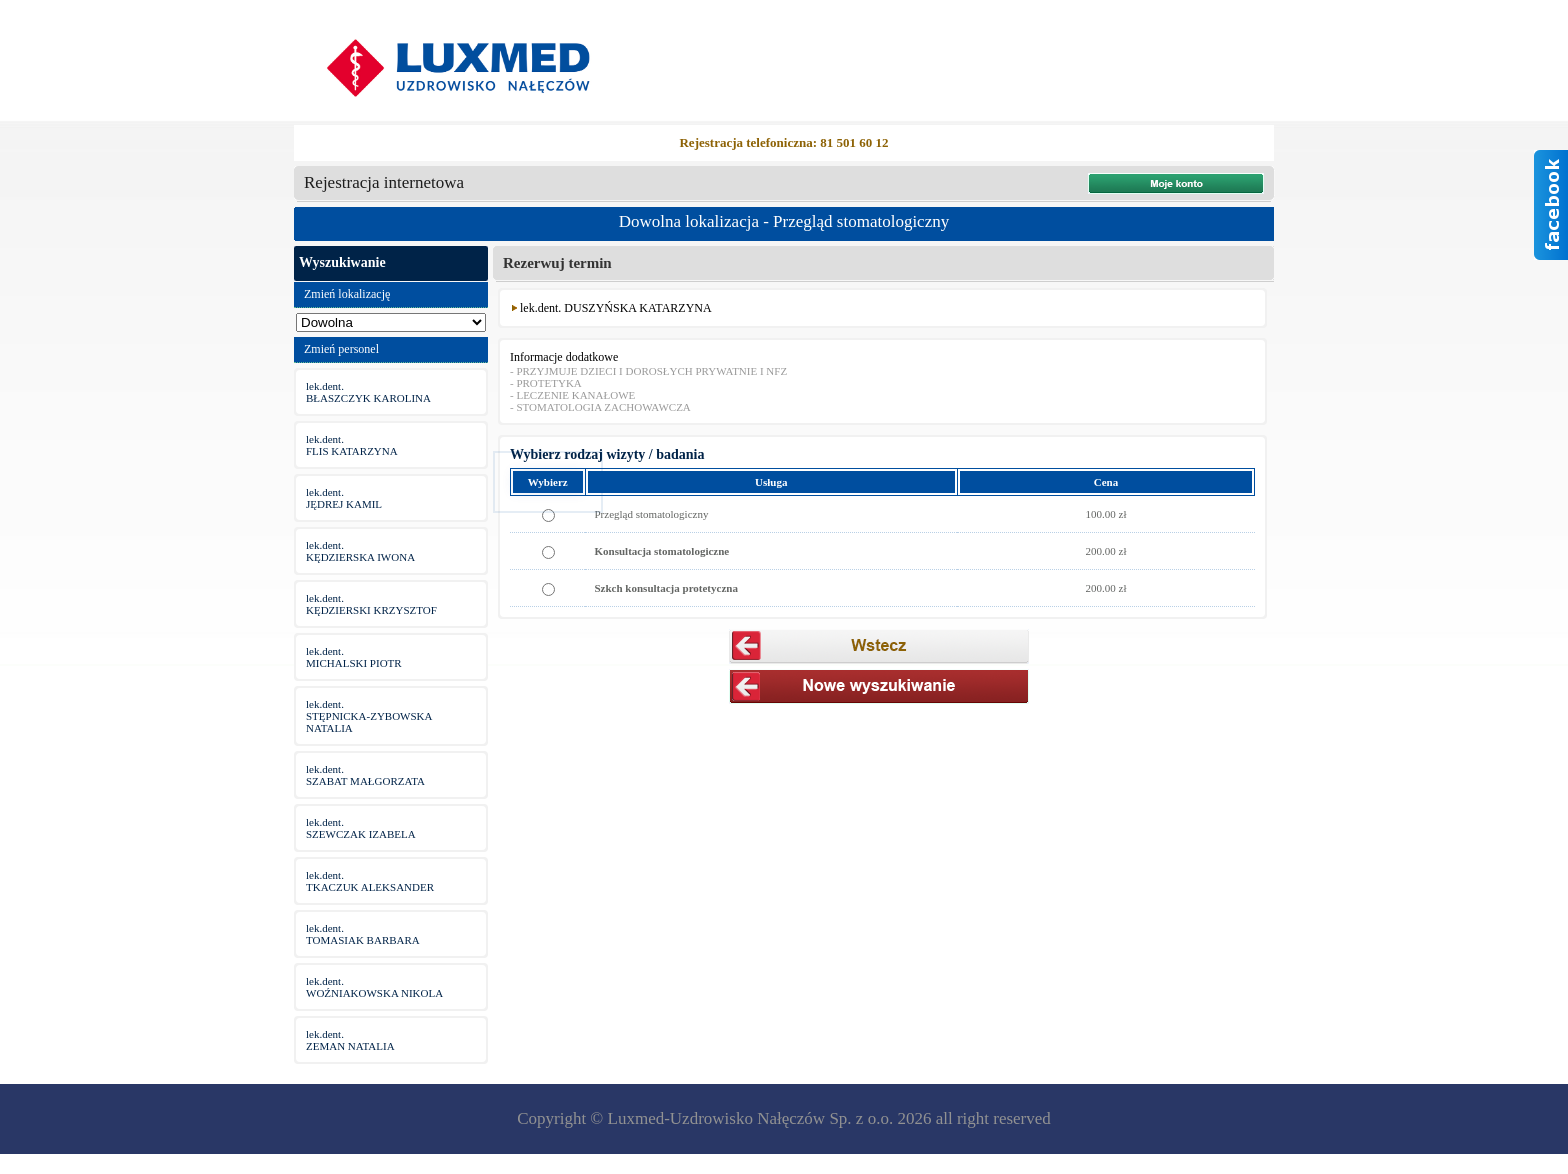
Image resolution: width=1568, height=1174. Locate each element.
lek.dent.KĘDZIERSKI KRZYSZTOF (371, 604)
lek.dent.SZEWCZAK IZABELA (361, 828)
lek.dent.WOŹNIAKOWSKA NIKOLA (374, 987)
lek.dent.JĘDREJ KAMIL (344, 498)
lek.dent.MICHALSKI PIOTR (354, 657)
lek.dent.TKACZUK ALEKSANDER (370, 881)
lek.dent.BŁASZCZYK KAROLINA (368, 392)
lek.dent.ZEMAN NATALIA (350, 1040)
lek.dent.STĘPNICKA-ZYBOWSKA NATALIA (369, 716)
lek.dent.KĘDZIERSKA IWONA (360, 551)
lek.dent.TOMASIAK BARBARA (363, 934)
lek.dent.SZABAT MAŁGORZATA (365, 775)
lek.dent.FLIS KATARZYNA (352, 445)
